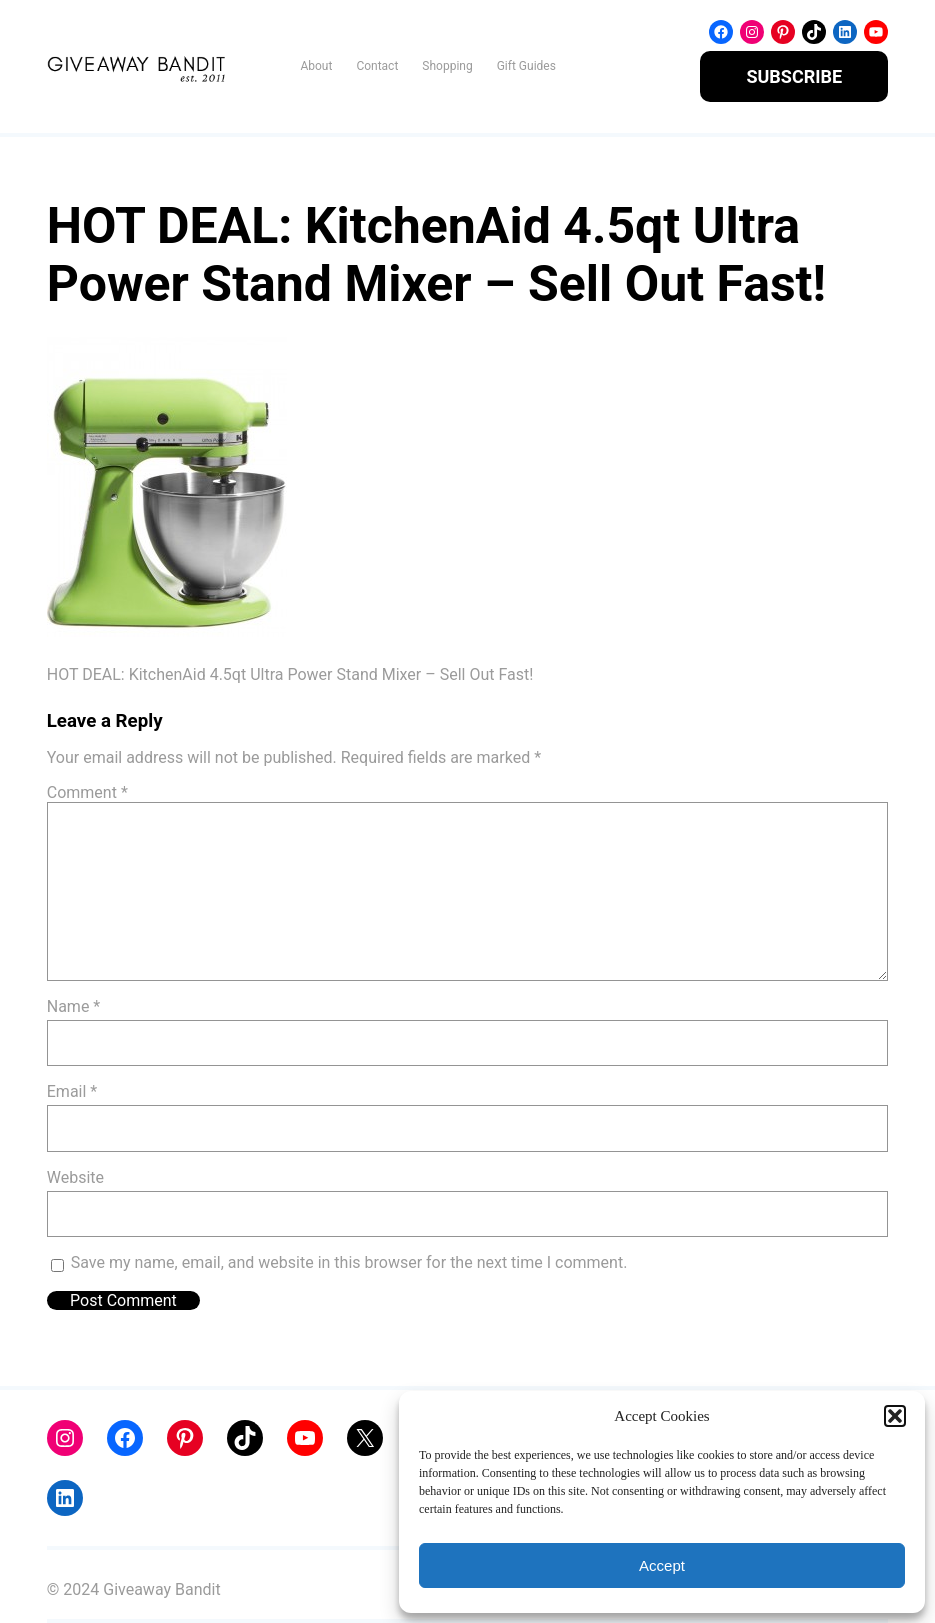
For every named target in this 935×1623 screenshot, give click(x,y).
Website (75, 1177)
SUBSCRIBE (794, 76)
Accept (662, 1565)
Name (74, 1006)
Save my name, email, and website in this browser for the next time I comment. (349, 1262)
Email (72, 1091)
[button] (895, 1416)
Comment (87, 792)
